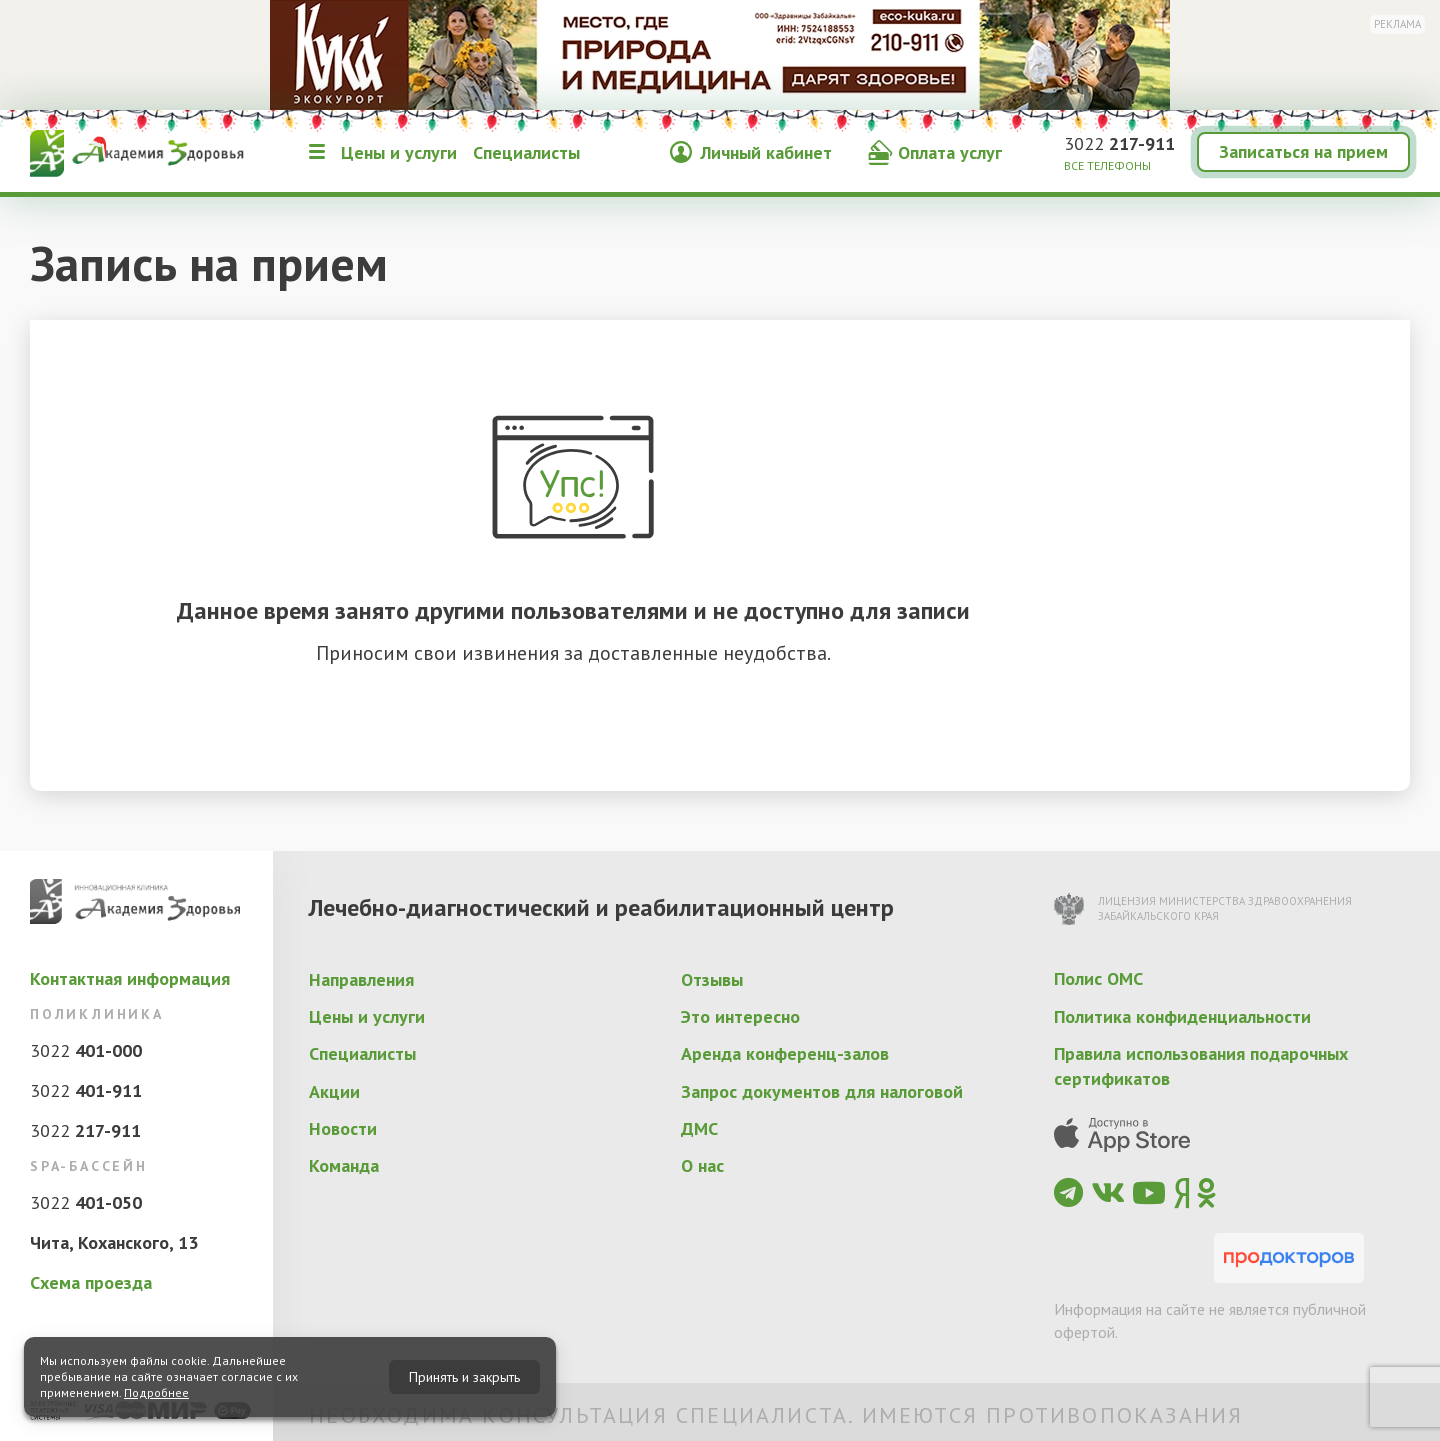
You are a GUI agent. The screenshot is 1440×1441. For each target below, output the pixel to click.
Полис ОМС (1098, 978)
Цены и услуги (399, 152)
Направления (361, 979)
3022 (1119, 143)
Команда (344, 1165)
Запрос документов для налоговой (822, 1091)
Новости (343, 1128)
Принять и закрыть (464, 1377)
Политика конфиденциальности (1182, 1016)
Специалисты (526, 152)
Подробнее (156, 1392)
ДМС (699, 1128)
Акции (334, 1091)
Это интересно (740, 1016)
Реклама (1397, 24)
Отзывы (712, 979)
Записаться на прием (1303, 151)
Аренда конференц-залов (785, 1053)
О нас (702, 1165)
